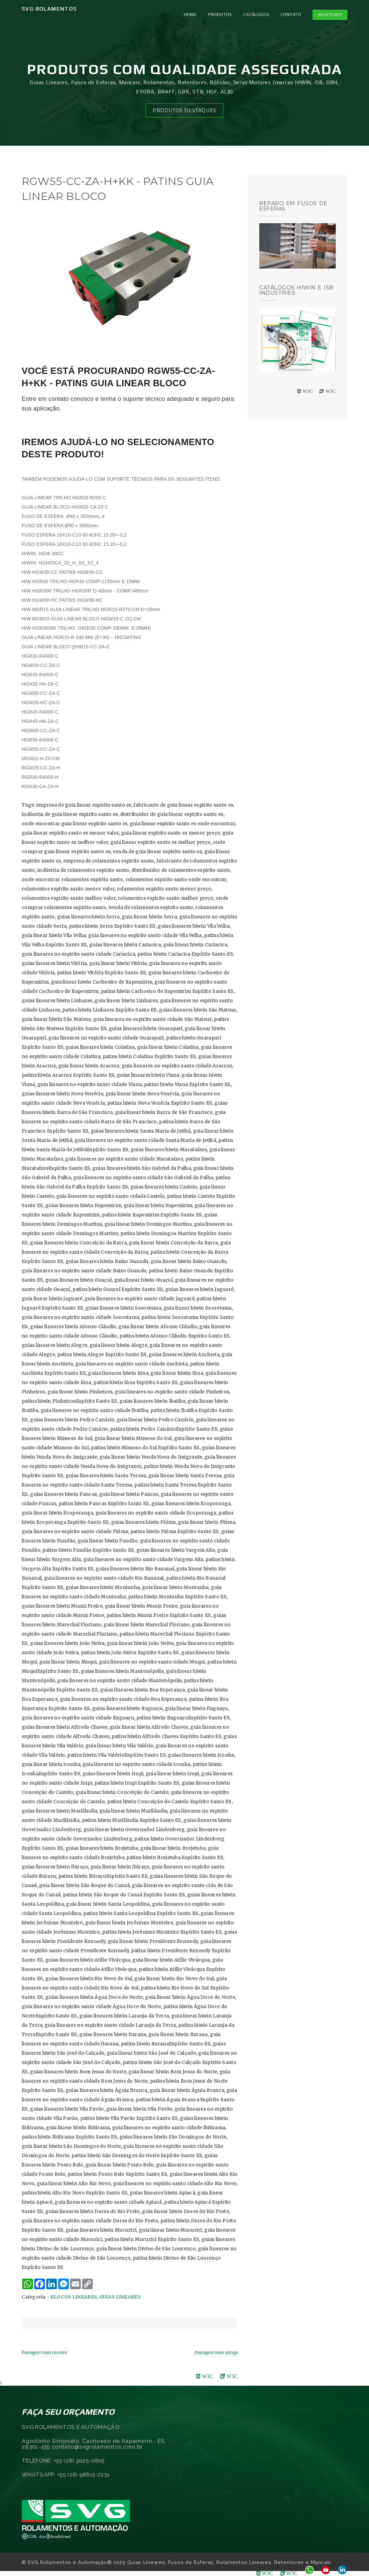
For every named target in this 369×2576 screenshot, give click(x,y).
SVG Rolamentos (49, 9)
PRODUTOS (220, 14)
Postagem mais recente (44, 2352)
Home (190, 14)
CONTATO (291, 14)
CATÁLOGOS (256, 14)
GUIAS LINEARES (120, 2297)
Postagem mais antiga (216, 2352)
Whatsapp (330, 14)
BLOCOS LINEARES (74, 2297)
